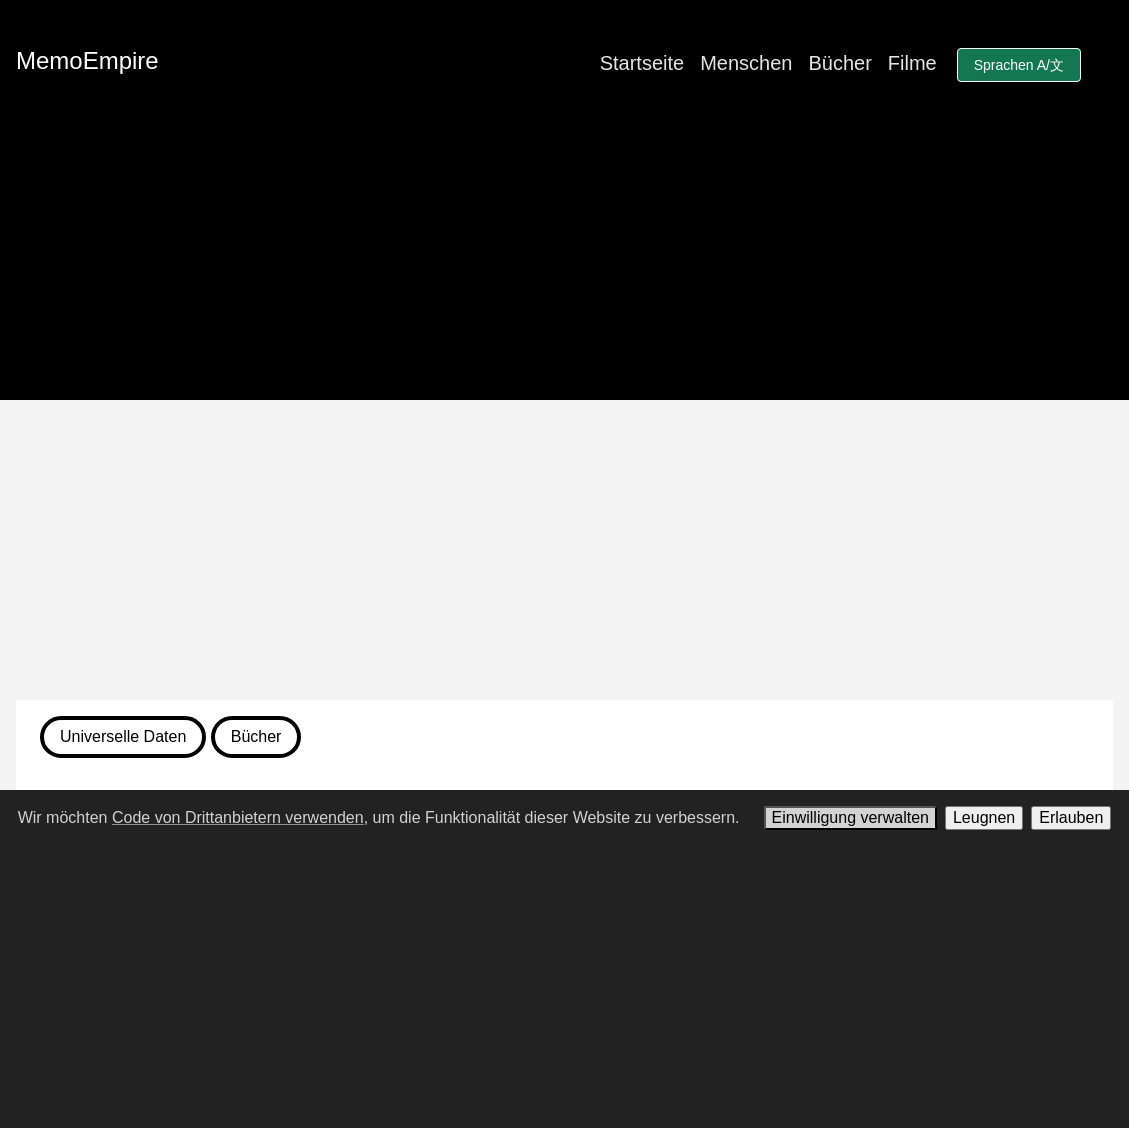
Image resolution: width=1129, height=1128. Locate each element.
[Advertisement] (564, 550)
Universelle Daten (123, 736)
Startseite (642, 63)
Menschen (746, 63)
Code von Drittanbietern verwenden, (240, 817)
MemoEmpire (87, 60)
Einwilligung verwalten (850, 817)
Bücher (839, 63)
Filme (912, 63)
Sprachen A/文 (1019, 65)
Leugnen (984, 817)
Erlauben (1071, 817)
